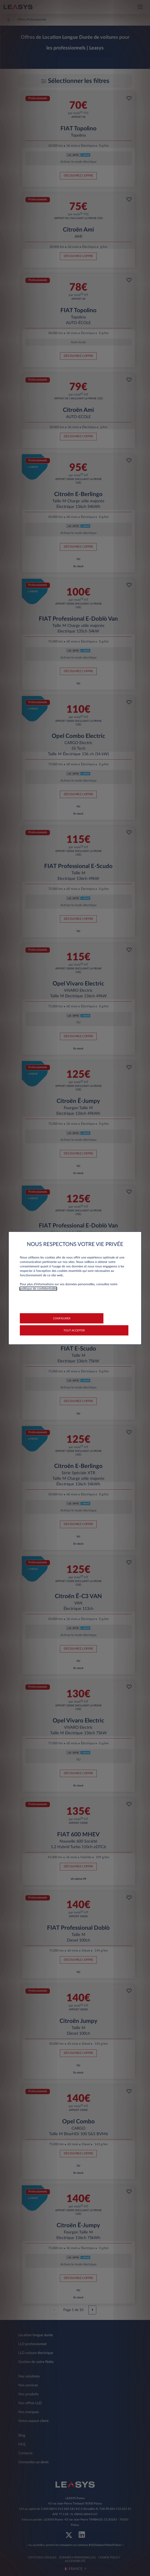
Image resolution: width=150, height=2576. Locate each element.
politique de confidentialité (38, 1288)
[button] (61, 1318)
